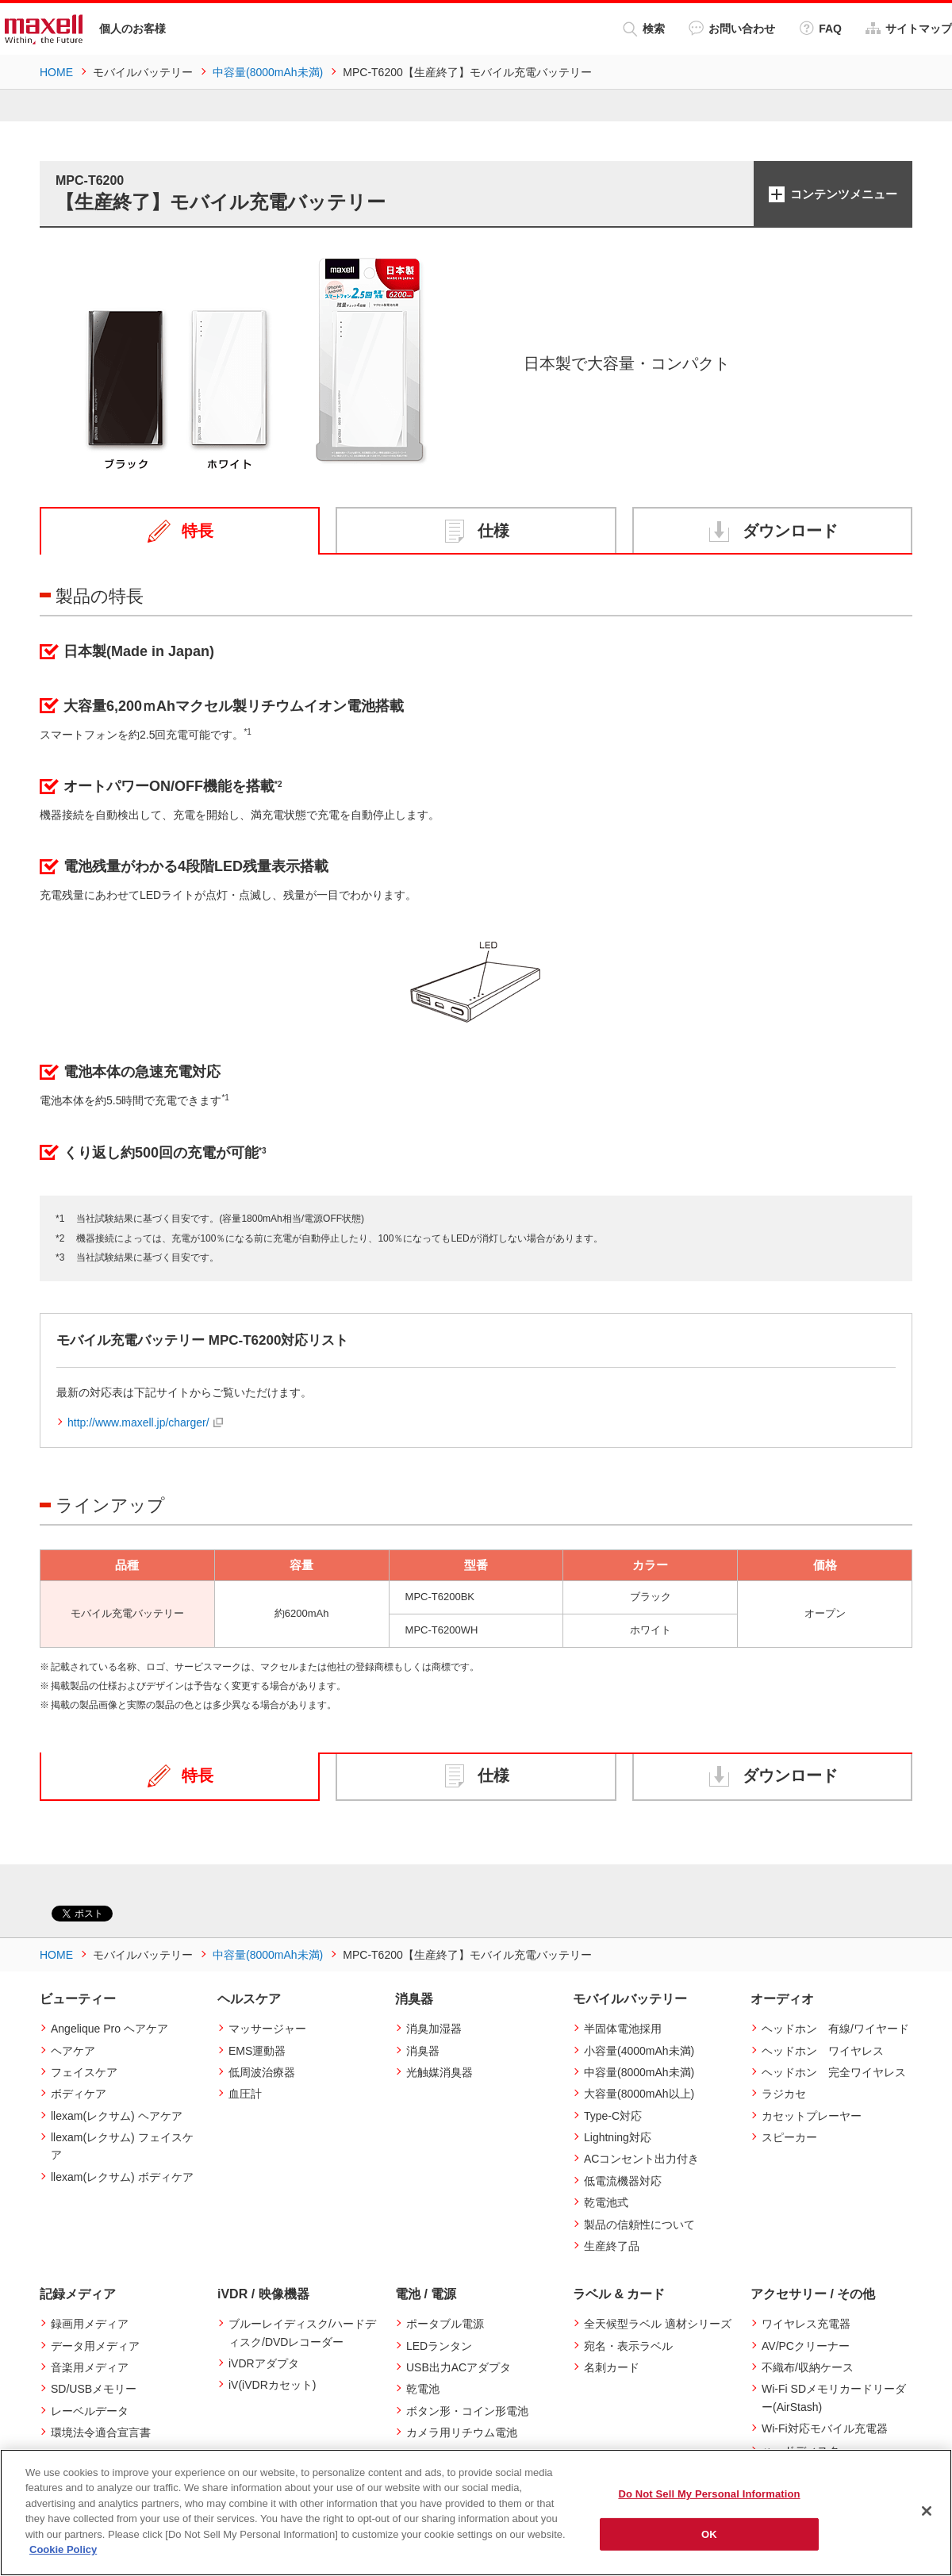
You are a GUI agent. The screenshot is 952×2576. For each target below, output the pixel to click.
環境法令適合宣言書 (101, 2432)
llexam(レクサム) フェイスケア (122, 2146)
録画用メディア (90, 2323)
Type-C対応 (613, 2116)
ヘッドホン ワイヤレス (823, 2050)
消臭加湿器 (434, 2028)
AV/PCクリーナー (806, 2345)
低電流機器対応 (623, 2181)
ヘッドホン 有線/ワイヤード (835, 2028)
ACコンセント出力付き (641, 2158)
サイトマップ (909, 28)
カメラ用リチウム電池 (461, 2432)
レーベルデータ (90, 2411)
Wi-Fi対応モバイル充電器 (825, 2428)
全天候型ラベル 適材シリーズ (657, 2323)
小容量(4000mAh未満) (639, 2050)
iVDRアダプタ (263, 2363)
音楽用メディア (90, 2367)
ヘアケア (73, 2050)
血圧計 (245, 2093)
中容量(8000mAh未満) (639, 2072)
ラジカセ (784, 2093)
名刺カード (611, 2367)
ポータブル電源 (445, 2323)
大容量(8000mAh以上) (639, 2093)
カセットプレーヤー (812, 2116)
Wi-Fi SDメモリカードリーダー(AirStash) (834, 2397)
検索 (644, 28)
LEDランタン (439, 2345)
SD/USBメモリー (93, 2388)
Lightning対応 (617, 2137)
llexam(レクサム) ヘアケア (116, 2116)
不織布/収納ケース (808, 2367)
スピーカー (789, 2137)
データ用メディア (95, 2345)
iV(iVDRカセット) (272, 2384)
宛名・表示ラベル (628, 2345)
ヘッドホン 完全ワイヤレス (834, 2072)
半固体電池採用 (623, 2028)
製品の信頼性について (639, 2223)
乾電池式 (606, 2202)
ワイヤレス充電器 (806, 2323)
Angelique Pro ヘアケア (109, 2028)
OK (709, 2534)
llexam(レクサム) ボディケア (122, 2177)
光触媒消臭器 (439, 2072)
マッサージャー (267, 2028)
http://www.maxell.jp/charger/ (138, 1421)
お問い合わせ (732, 28)
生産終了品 (611, 2246)
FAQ (820, 28)
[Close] (926, 2510)
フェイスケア (84, 2072)
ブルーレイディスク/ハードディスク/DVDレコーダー (302, 2332)
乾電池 (423, 2388)
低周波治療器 (261, 2072)
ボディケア (78, 2093)
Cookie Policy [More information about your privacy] (63, 2549)
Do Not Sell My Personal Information (709, 2494)
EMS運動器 (257, 2050)
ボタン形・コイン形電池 (467, 2411)
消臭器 (423, 2050)
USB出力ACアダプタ (458, 2367)
